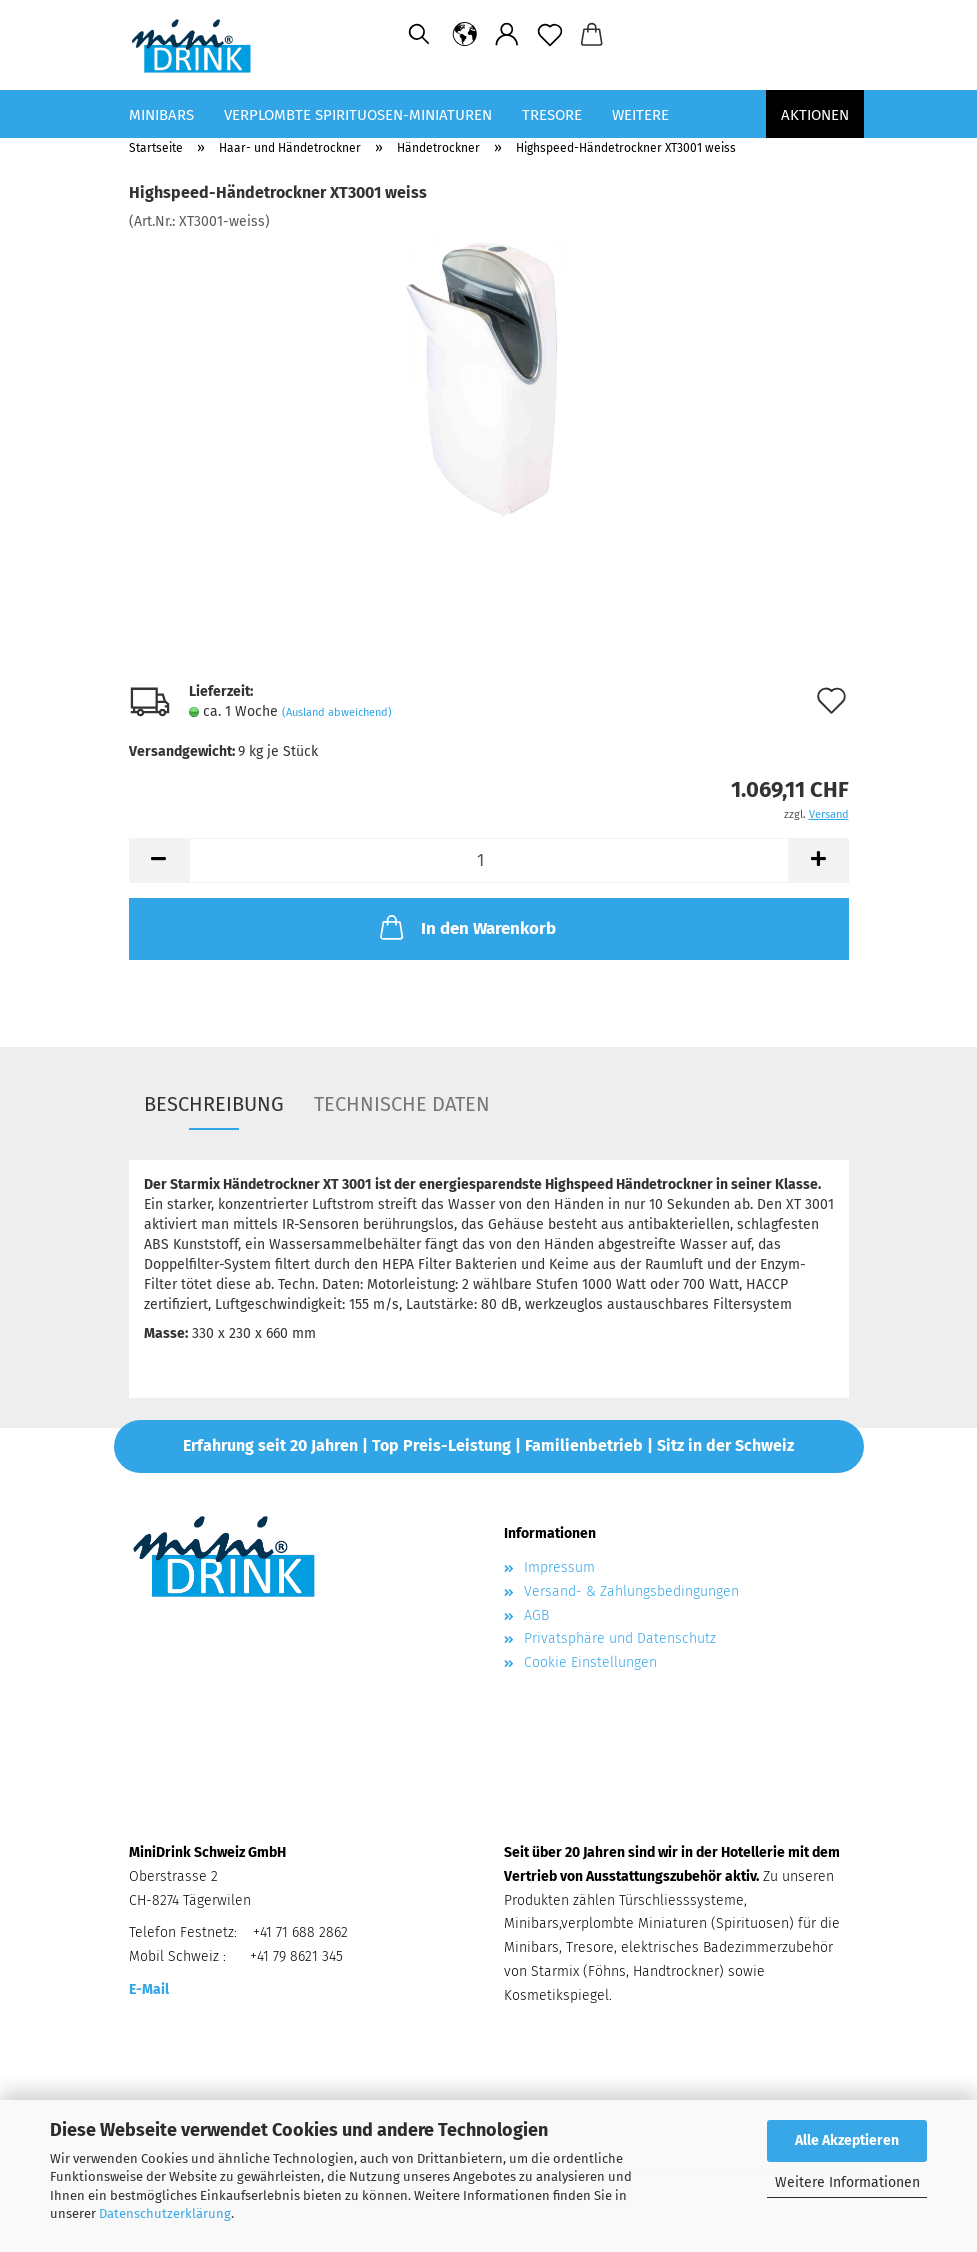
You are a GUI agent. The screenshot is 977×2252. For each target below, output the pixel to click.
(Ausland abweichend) (337, 712)
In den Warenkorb (466, 927)
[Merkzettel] (550, 35)
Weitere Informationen (847, 2182)
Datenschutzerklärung (165, 2213)
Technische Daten (402, 1104)
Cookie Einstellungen (590, 1662)
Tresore (552, 115)
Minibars (161, 115)
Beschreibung (214, 1104)
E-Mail (149, 1989)
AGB (536, 1615)
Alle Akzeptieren (847, 2140)
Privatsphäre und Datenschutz (620, 1638)
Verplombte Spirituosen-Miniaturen (358, 115)
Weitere (640, 115)
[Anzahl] (489, 860)
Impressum (559, 1567)
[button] (465, 35)
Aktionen (815, 115)
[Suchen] (419, 35)
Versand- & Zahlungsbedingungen (631, 1591)
